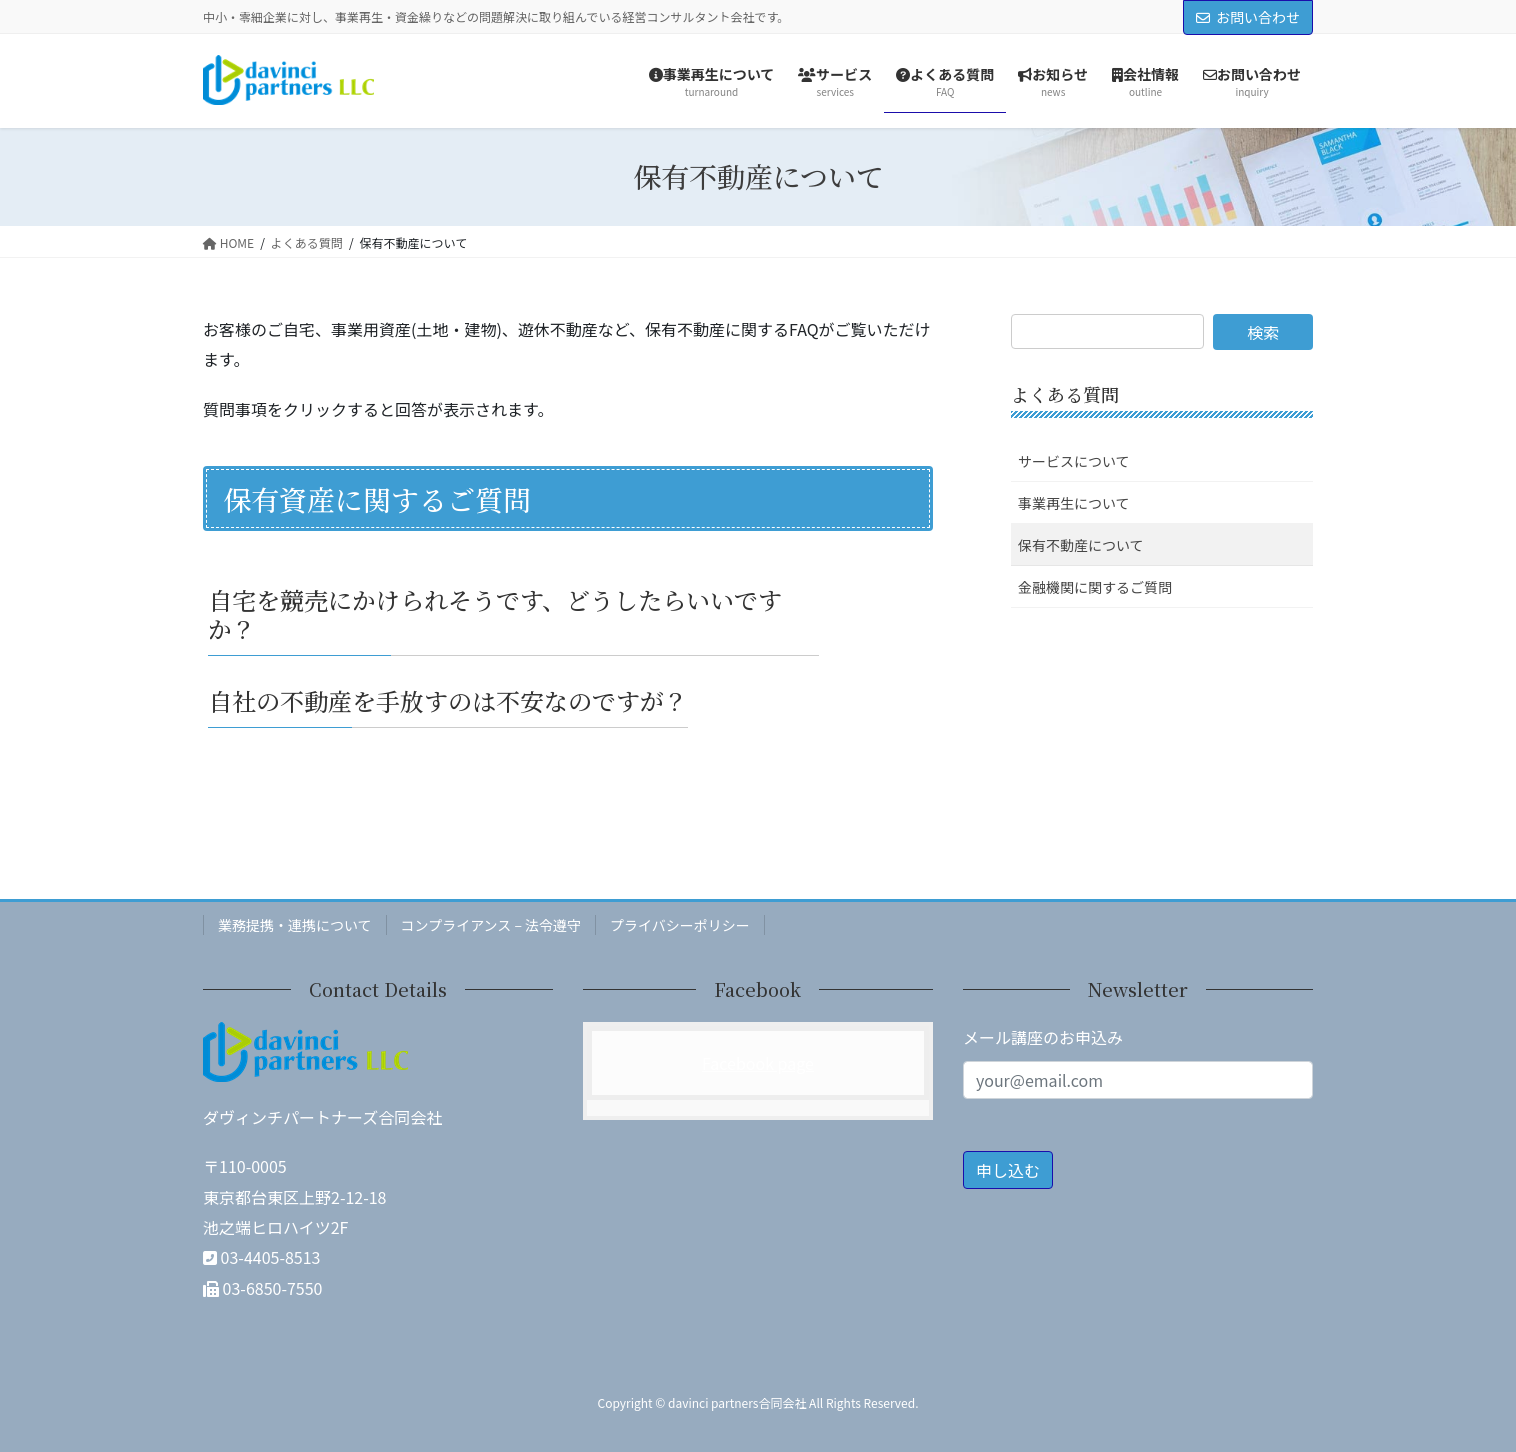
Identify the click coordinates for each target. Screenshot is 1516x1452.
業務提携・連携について (295, 925)
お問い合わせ (1248, 17)
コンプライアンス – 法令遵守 (491, 925)
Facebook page (758, 1063)
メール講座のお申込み (1043, 1037)
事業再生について (1074, 503)
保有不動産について (1081, 545)
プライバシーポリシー (680, 925)
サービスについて (1074, 461)
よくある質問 (1065, 394)
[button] (568, 613)
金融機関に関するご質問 (1095, 587)
